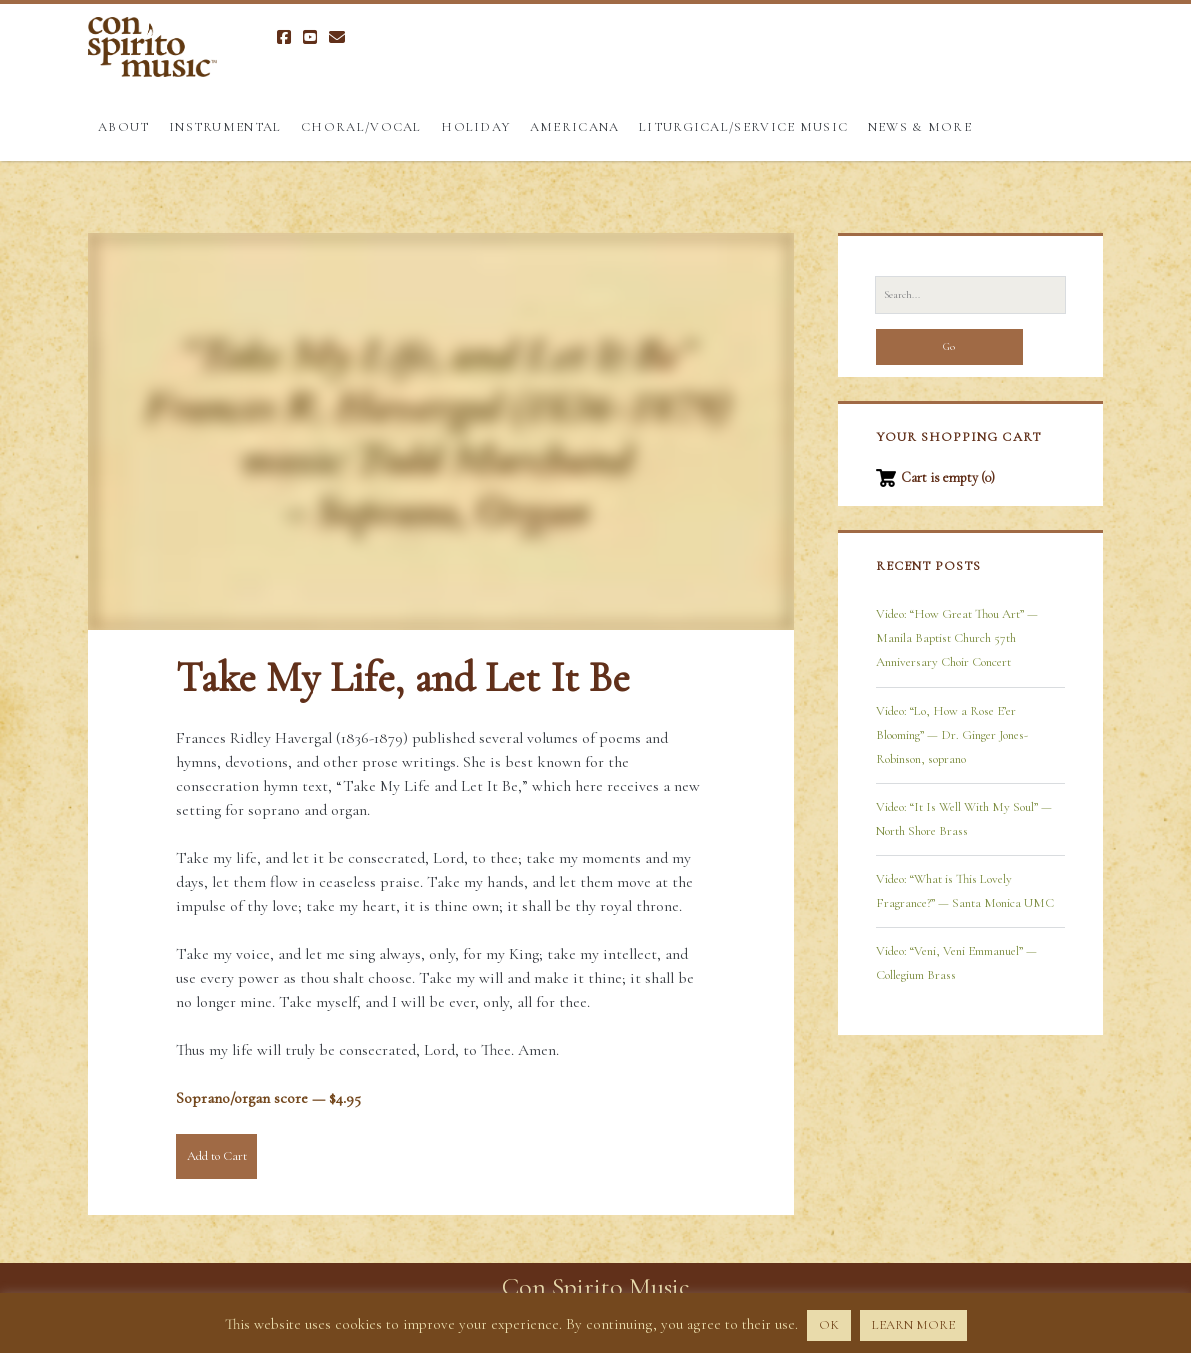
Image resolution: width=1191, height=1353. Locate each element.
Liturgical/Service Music (743, 127)
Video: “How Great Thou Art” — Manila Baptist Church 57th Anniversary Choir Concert (957, 638)
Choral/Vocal (361, 127)
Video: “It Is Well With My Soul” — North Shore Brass (964, 819)
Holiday (475, 127)
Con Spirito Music (596, 1286)
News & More (920, 127)
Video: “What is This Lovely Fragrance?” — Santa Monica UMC (965, 891)
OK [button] (829, 1325)
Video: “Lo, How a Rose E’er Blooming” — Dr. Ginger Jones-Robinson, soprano (952, 735)
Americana (575, 127)
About (124, 127)
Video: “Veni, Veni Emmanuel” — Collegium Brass (956, 963)
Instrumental (225, 127)
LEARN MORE (913, 1325)
